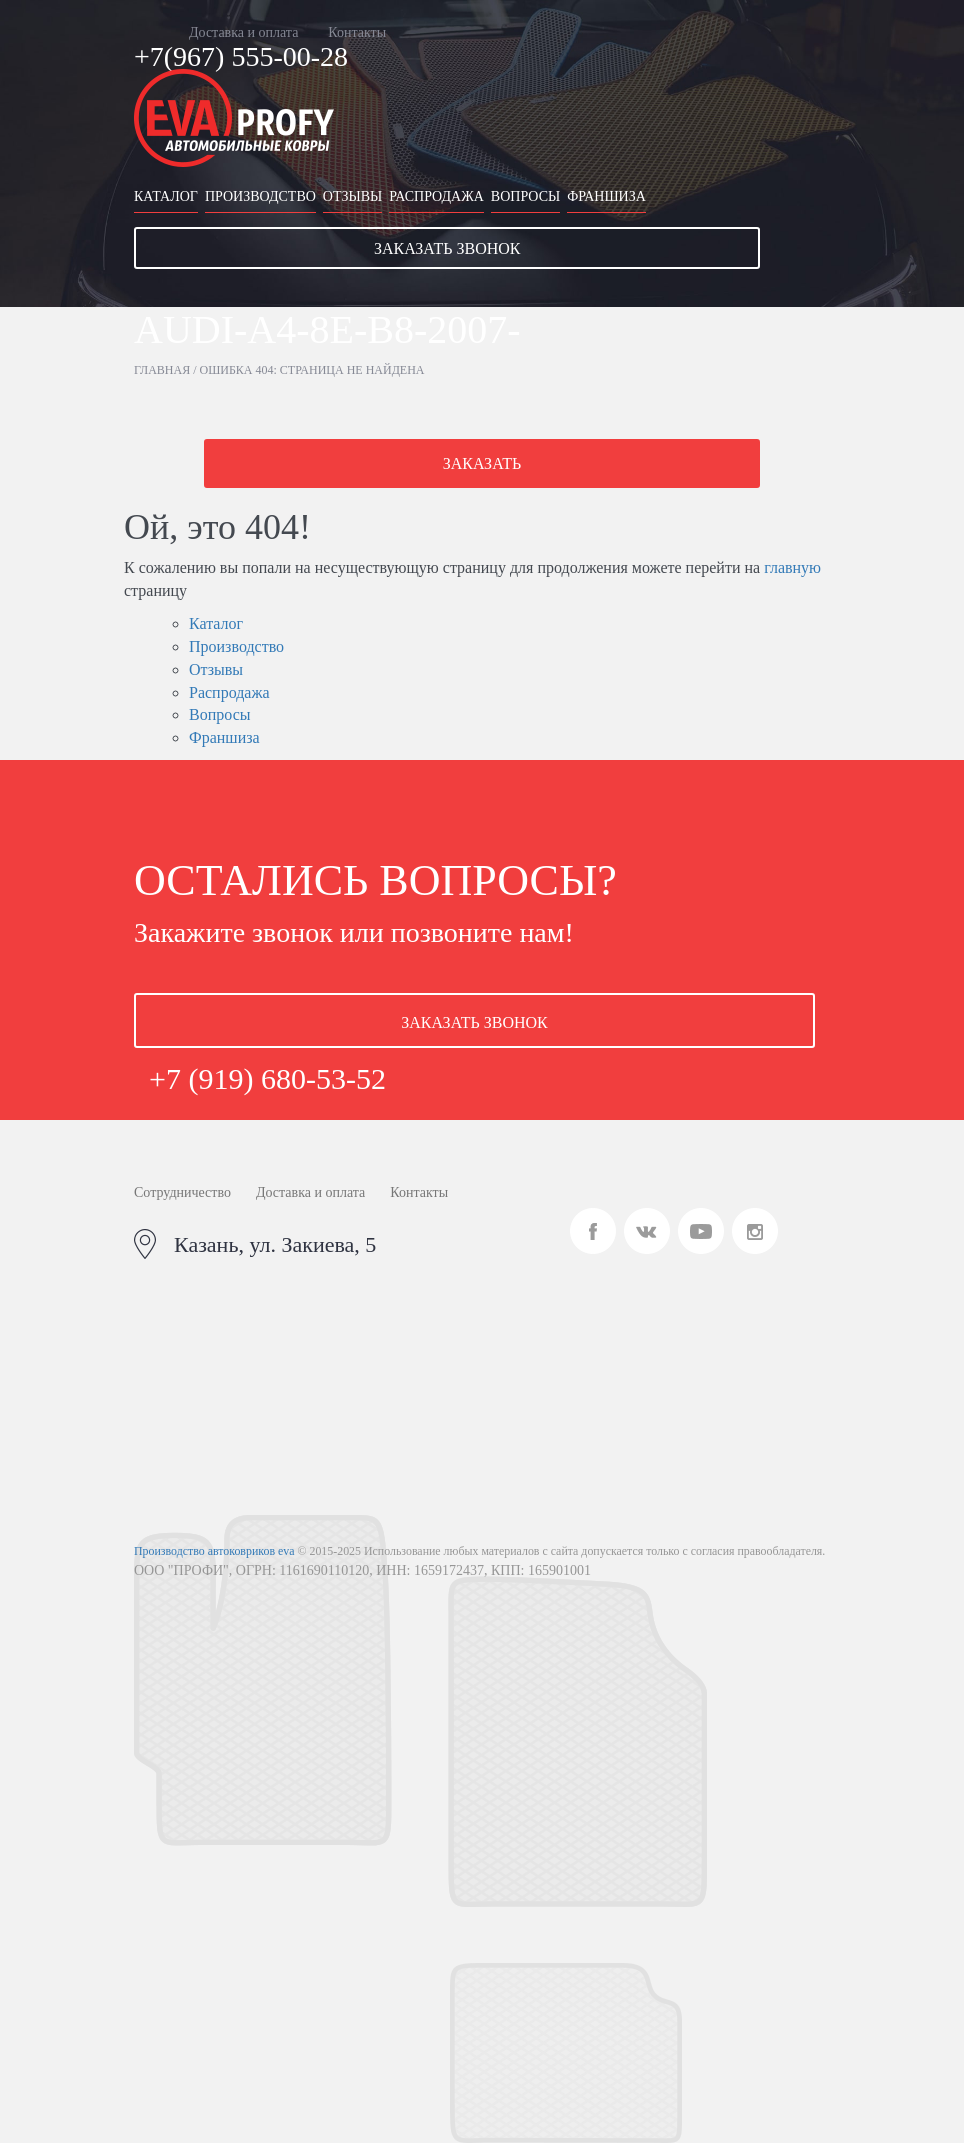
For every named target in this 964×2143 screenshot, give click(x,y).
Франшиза (606, 196)
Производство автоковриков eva (214, 1551)
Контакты (357, 32)
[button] (482, 248)
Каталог (166, 196)
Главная (162, 370)
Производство (260, 196)
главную (792, 567)
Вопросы (525, 196)
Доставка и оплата (243, 32)
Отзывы (352, 196)
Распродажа (436, 196)
